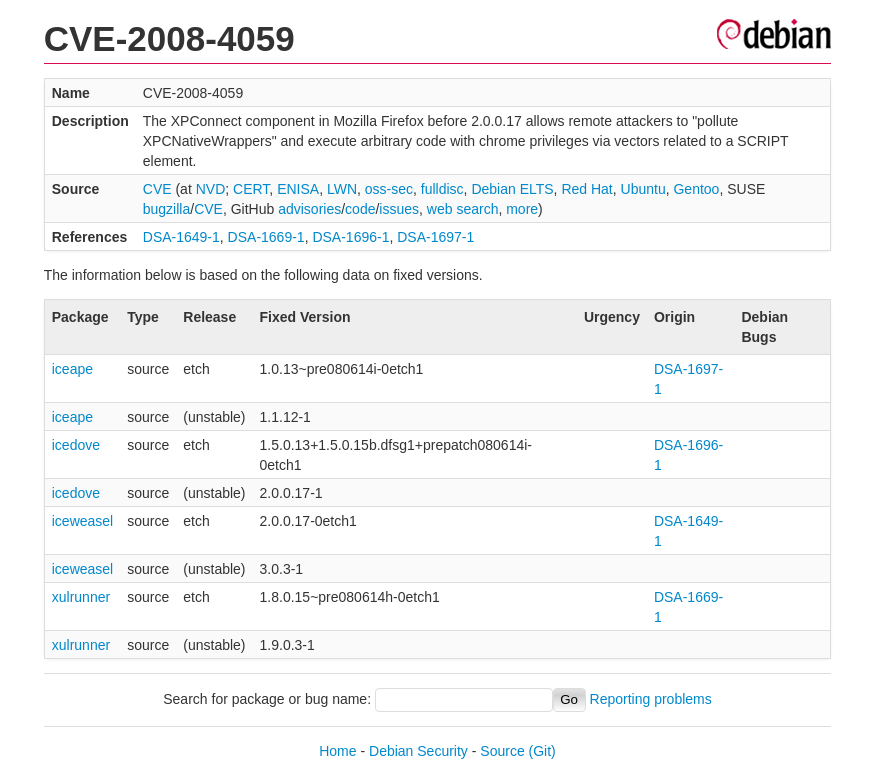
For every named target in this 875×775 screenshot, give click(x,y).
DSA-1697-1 (435, 237)
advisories (309, 209)
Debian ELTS (512, 189)
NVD (211, 189)
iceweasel (82, 521)
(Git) (542, 751)
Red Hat (586, 189)
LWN (342, 189)
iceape (72, 369)
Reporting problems (651, 699)
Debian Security (418, 751)
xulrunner (81, 597)
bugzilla (166, 209)
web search (463, 209)
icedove (76, 445)
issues (399, 209)
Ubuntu (643, 189)
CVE (157, 189)
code (360, 209)
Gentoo (696, 189)
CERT (251, 189)
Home (337, 751)
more (522, 209)
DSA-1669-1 (266, 237)
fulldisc (442, 189)
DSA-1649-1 (181, 237)
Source (502, 751)
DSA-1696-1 (350, 237)
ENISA (298, 189)
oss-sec (389, 189)
